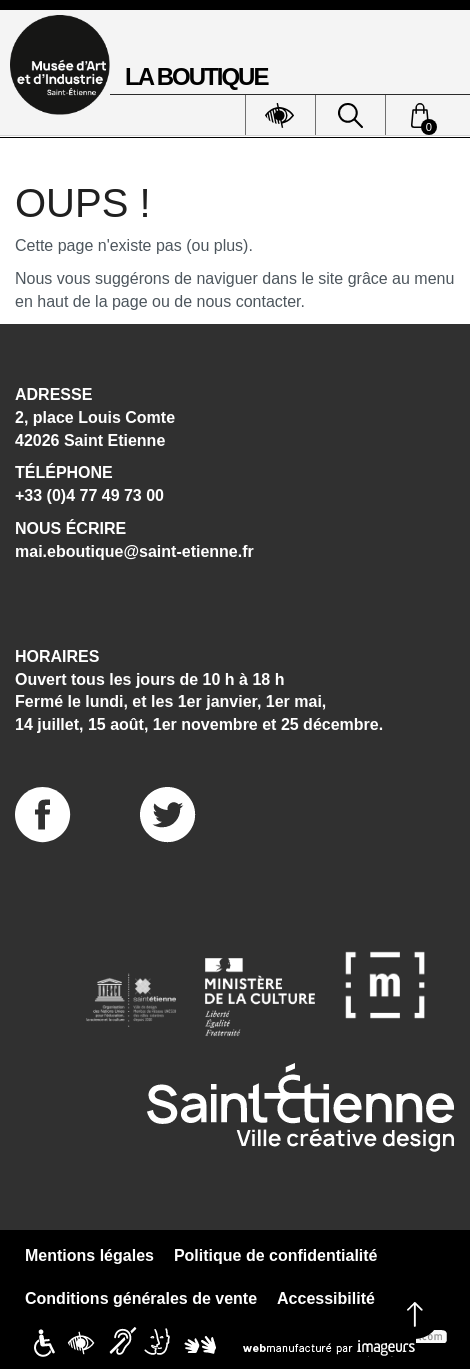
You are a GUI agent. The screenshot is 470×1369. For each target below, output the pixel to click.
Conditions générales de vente (141, 1298)
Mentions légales (89, 1255)
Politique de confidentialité (276, 1255)
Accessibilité (326, 1298)
